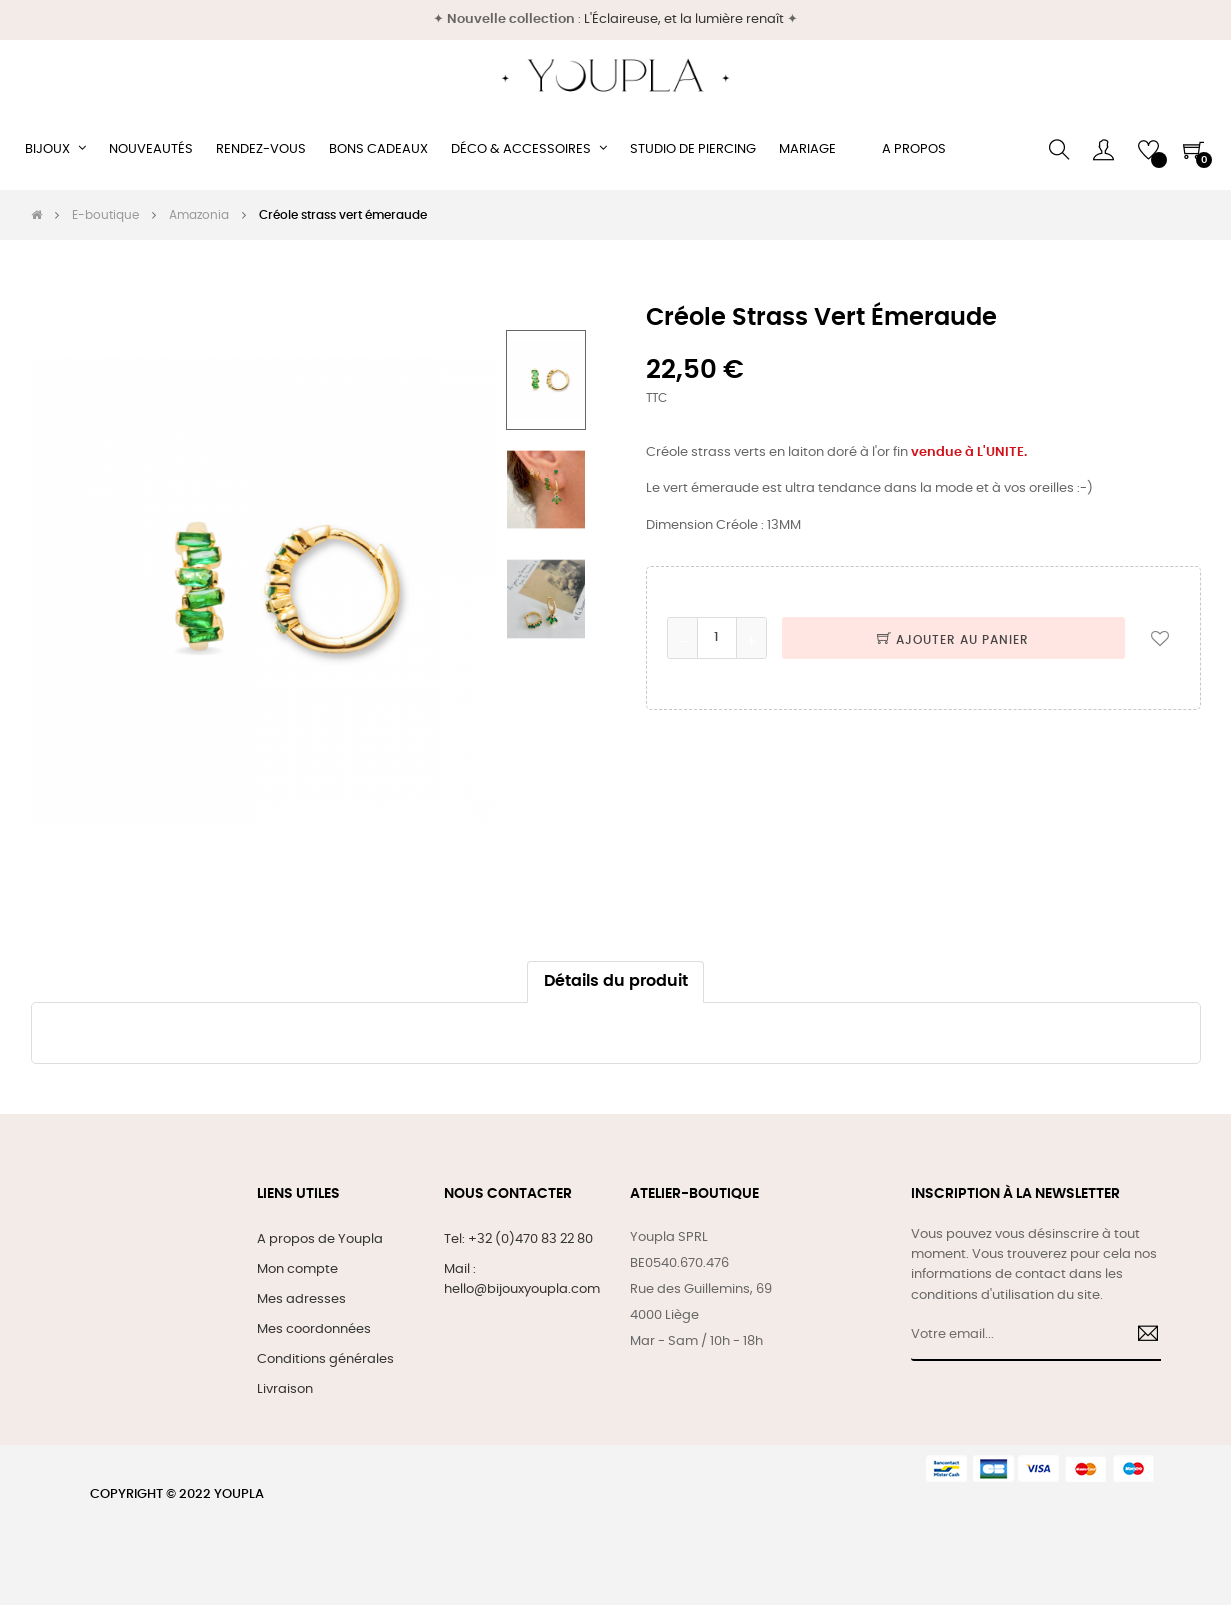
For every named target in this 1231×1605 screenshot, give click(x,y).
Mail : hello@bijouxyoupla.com (522, 1279)
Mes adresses (301, 1299)
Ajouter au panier (953, 640)
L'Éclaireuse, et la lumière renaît (684, 19)
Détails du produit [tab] (616, 981)
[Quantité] (717, 638)
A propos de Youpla (320, 1239)
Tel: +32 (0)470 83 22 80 (518, 1239)
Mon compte (297, 1269)
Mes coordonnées (314, 1329)
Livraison (285, 1389)
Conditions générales (325, 1359)
